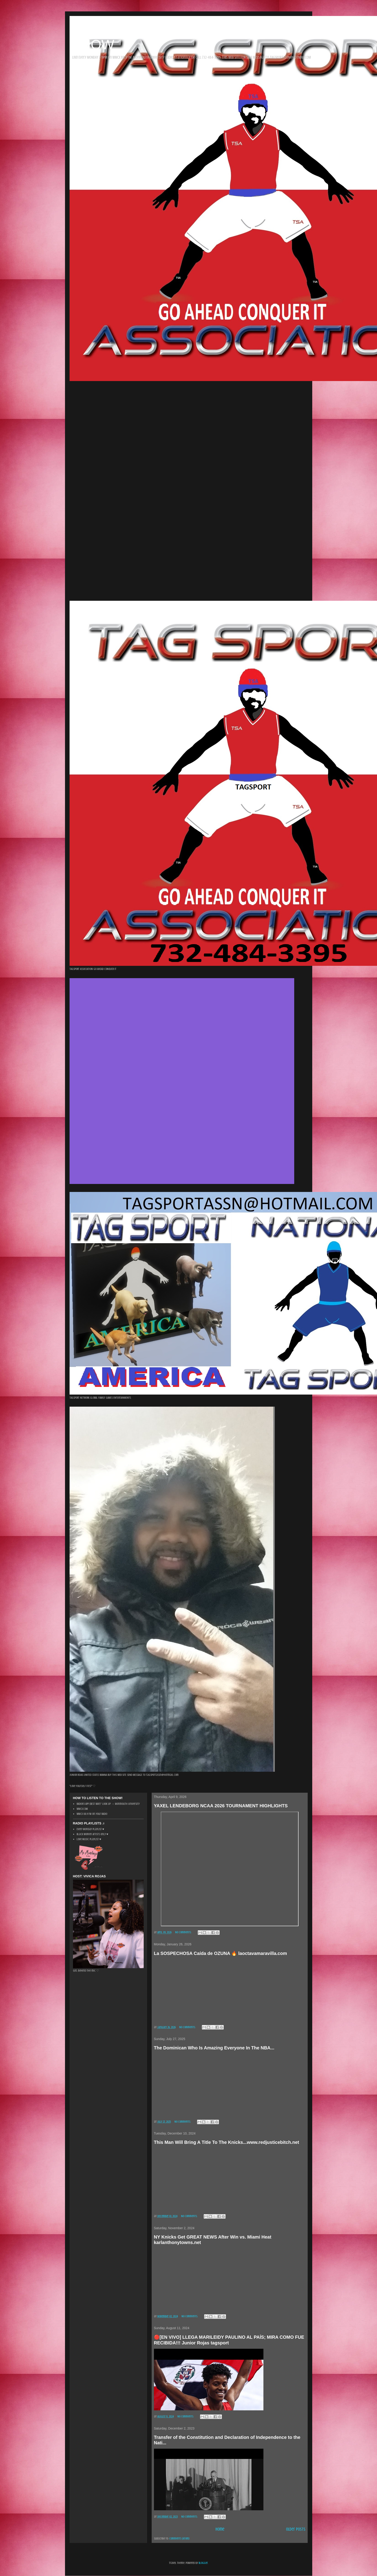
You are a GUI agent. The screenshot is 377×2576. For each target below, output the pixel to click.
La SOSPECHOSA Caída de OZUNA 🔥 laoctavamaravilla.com (220, 1953)
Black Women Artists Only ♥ (92, 1834)
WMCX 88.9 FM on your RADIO (92, 1814)
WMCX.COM (82, 1809)
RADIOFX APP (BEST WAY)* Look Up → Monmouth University (108, 1803)
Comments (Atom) (179, 2538)
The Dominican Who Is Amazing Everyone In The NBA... (214, 2047)
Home (220, 2529)
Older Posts (295, 2529)
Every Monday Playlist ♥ (90, 1829)
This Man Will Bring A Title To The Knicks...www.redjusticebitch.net (226, 2142)
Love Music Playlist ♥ (89, 1839)
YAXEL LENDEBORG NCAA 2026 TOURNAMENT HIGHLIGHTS (221, 1805)
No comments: (183, 1932)
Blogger (203, 2563)
